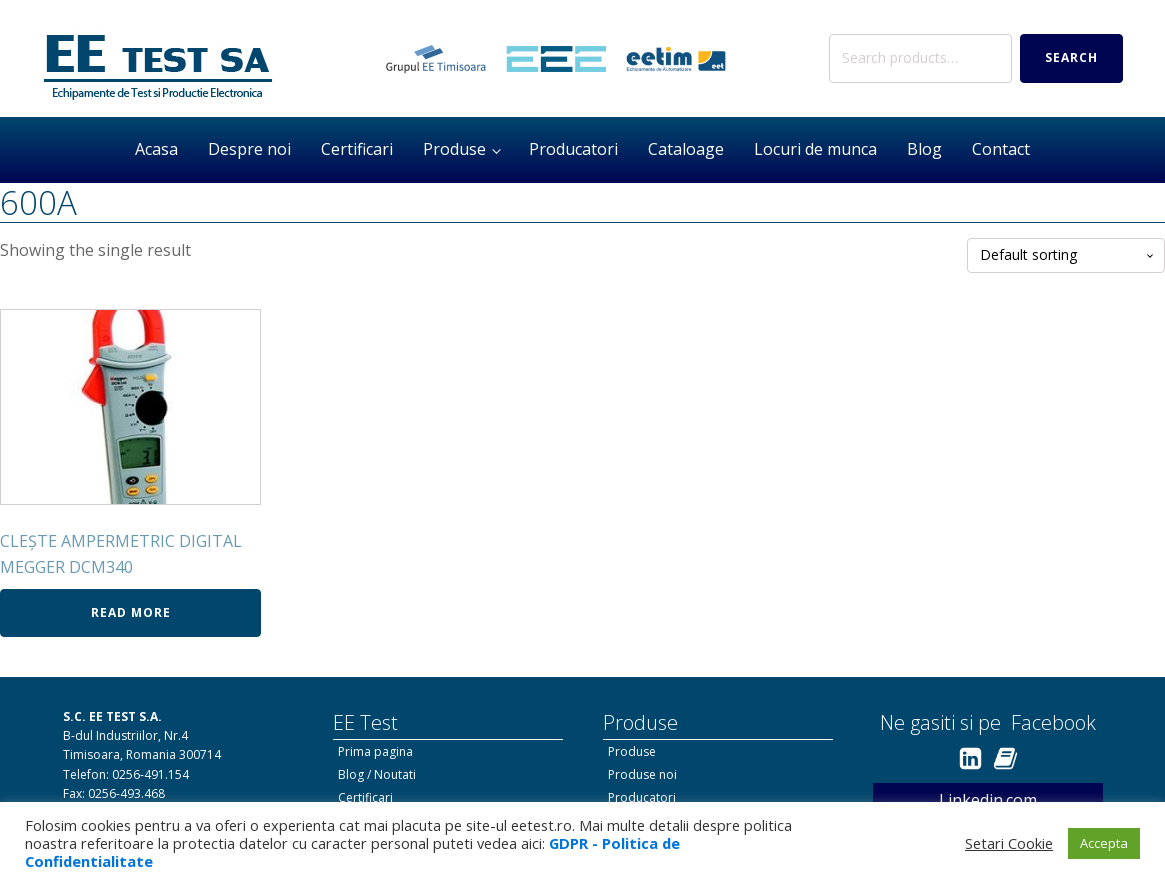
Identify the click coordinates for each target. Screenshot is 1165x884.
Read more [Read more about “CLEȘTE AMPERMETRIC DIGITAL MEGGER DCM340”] (131, 612)
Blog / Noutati (377, 774)
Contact (1001, 149)
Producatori (573, 149)
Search (1071, 57)
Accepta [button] (1104, 843)
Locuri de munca (815, 149)
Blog (924, 149)
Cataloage (686, 149)
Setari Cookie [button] (1009, 843)
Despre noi (249, 149)
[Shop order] (1066, 255)
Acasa (156, 149)
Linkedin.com (988, 800)
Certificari (357, 149)
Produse (454, 149)
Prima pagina (375, 751)
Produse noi (642, 774)
